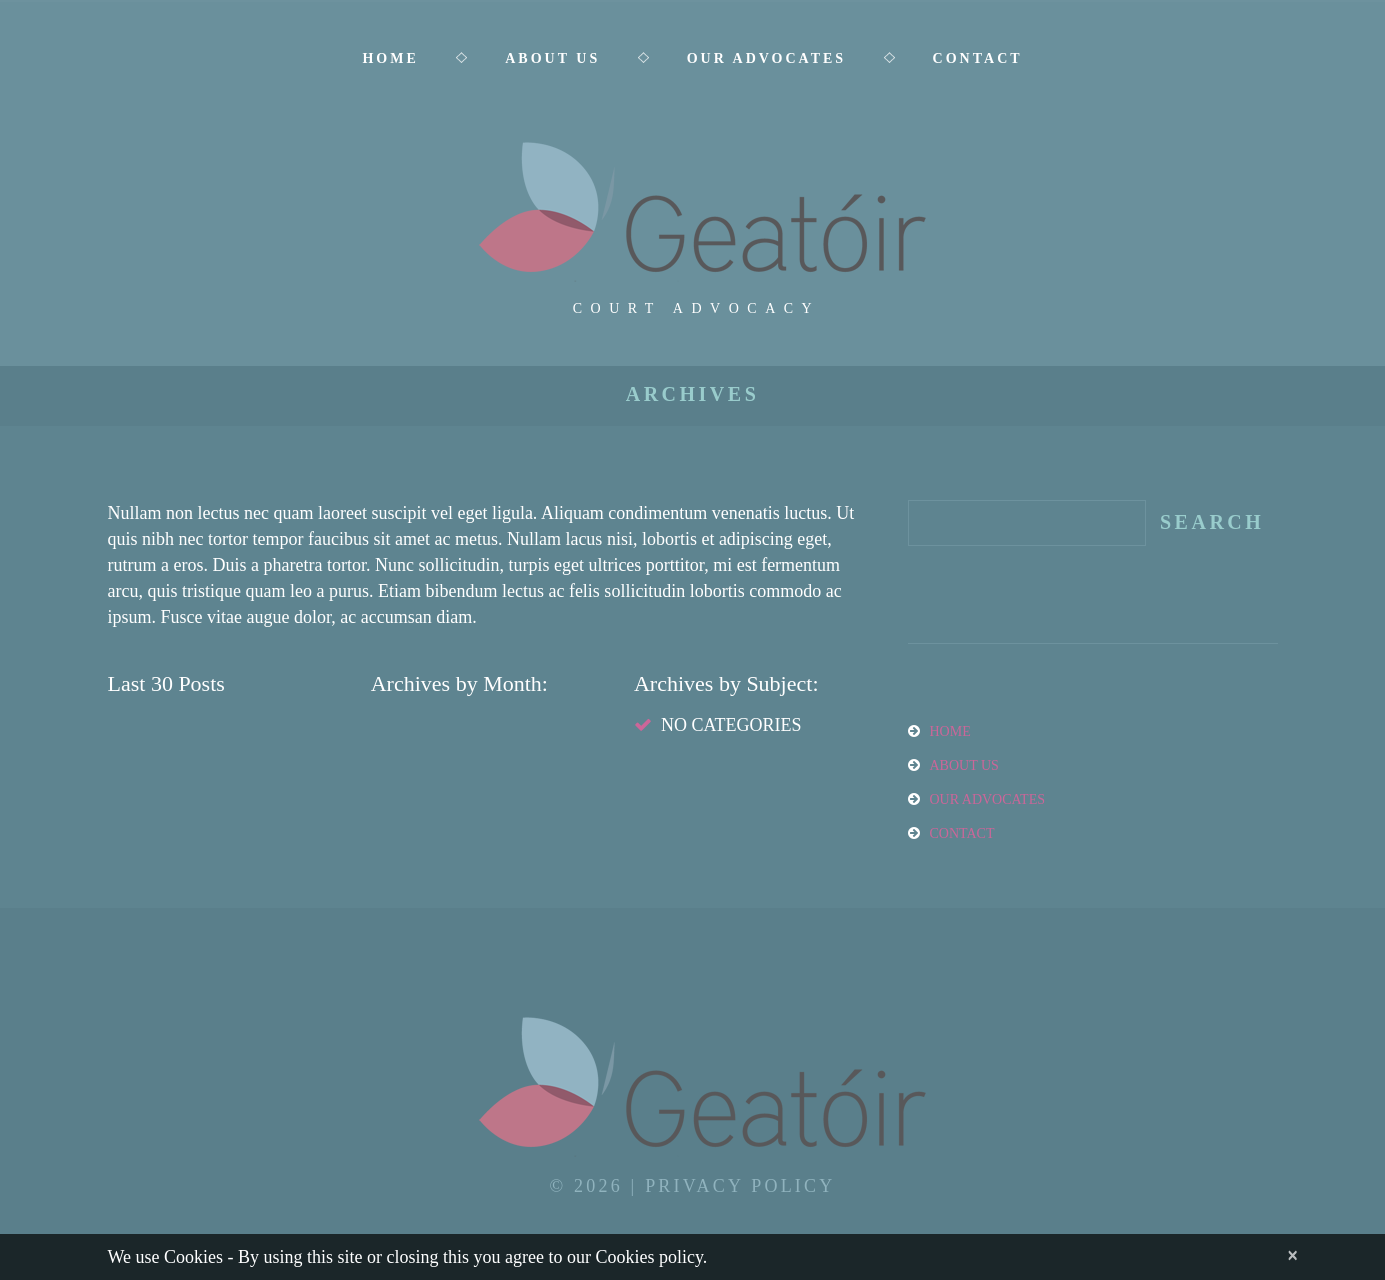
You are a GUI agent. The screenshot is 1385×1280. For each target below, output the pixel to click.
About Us (552, 58)
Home (390, 58)
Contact (978, 58)
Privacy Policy (740, 1186)
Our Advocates (766, 58)
